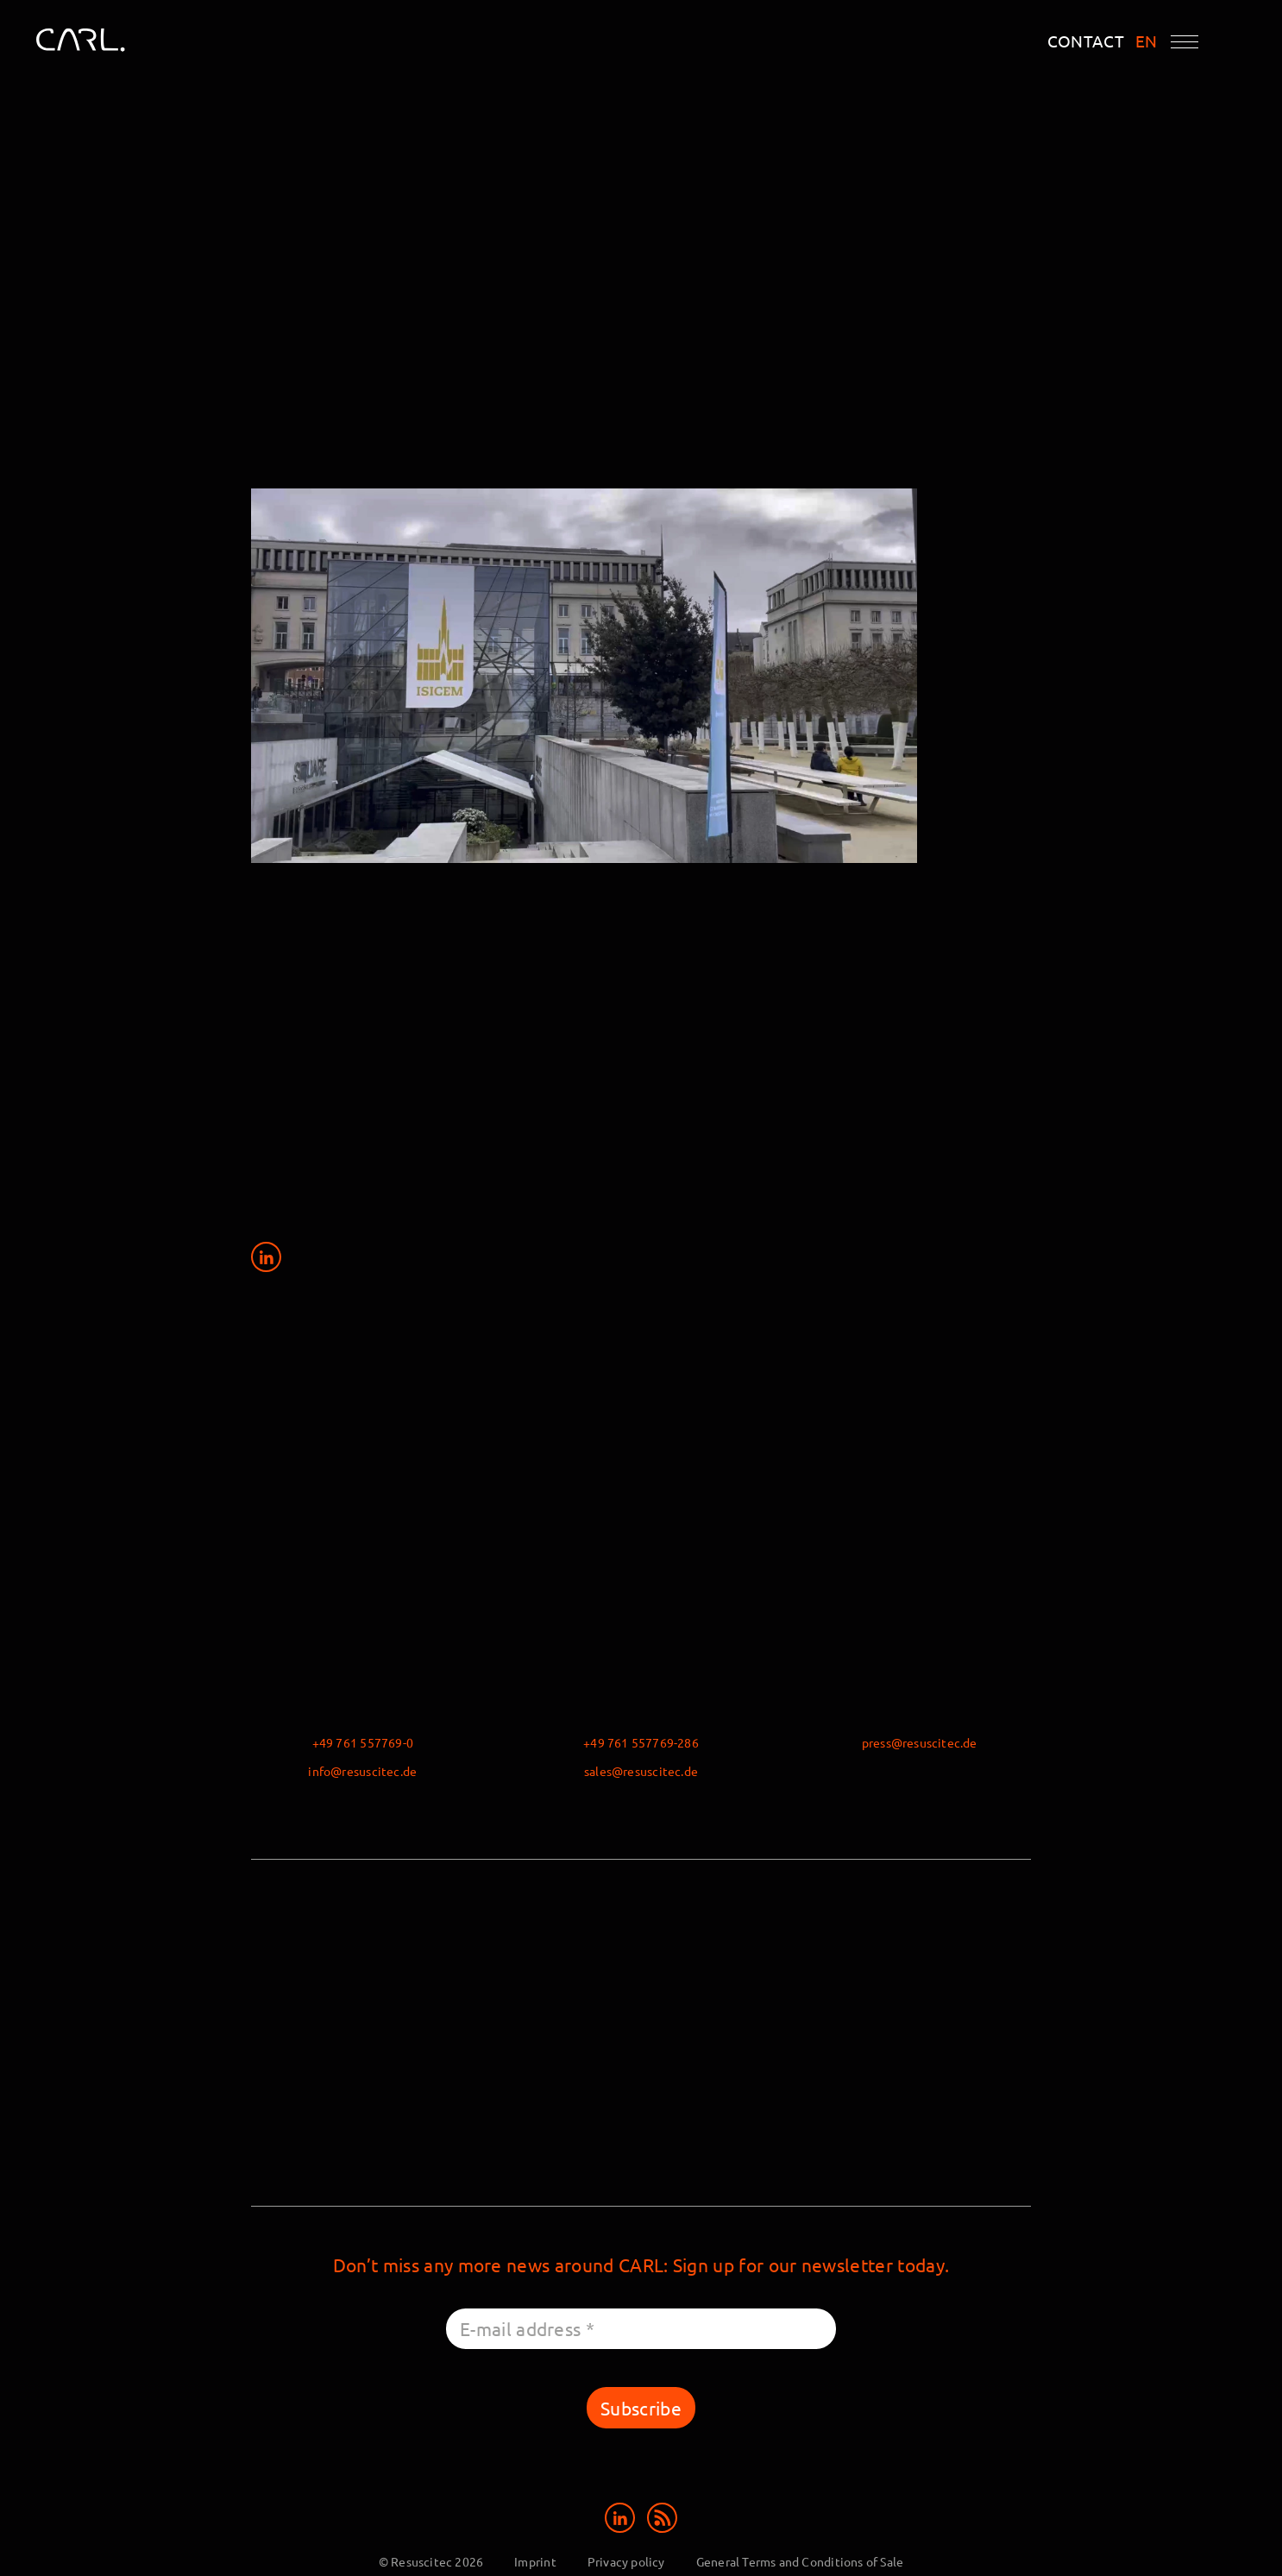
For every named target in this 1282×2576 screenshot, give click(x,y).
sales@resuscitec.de (641, 1771)
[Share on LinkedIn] (266, 1256)
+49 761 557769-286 (641, 1742)
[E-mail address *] (641, 2328)
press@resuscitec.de (919, 1742)
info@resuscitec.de (362, 1771)
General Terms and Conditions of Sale (800, 2561)
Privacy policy (626, 2561)
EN (1146, 41)
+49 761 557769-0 (362, 1742)
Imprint (535, 2561)
